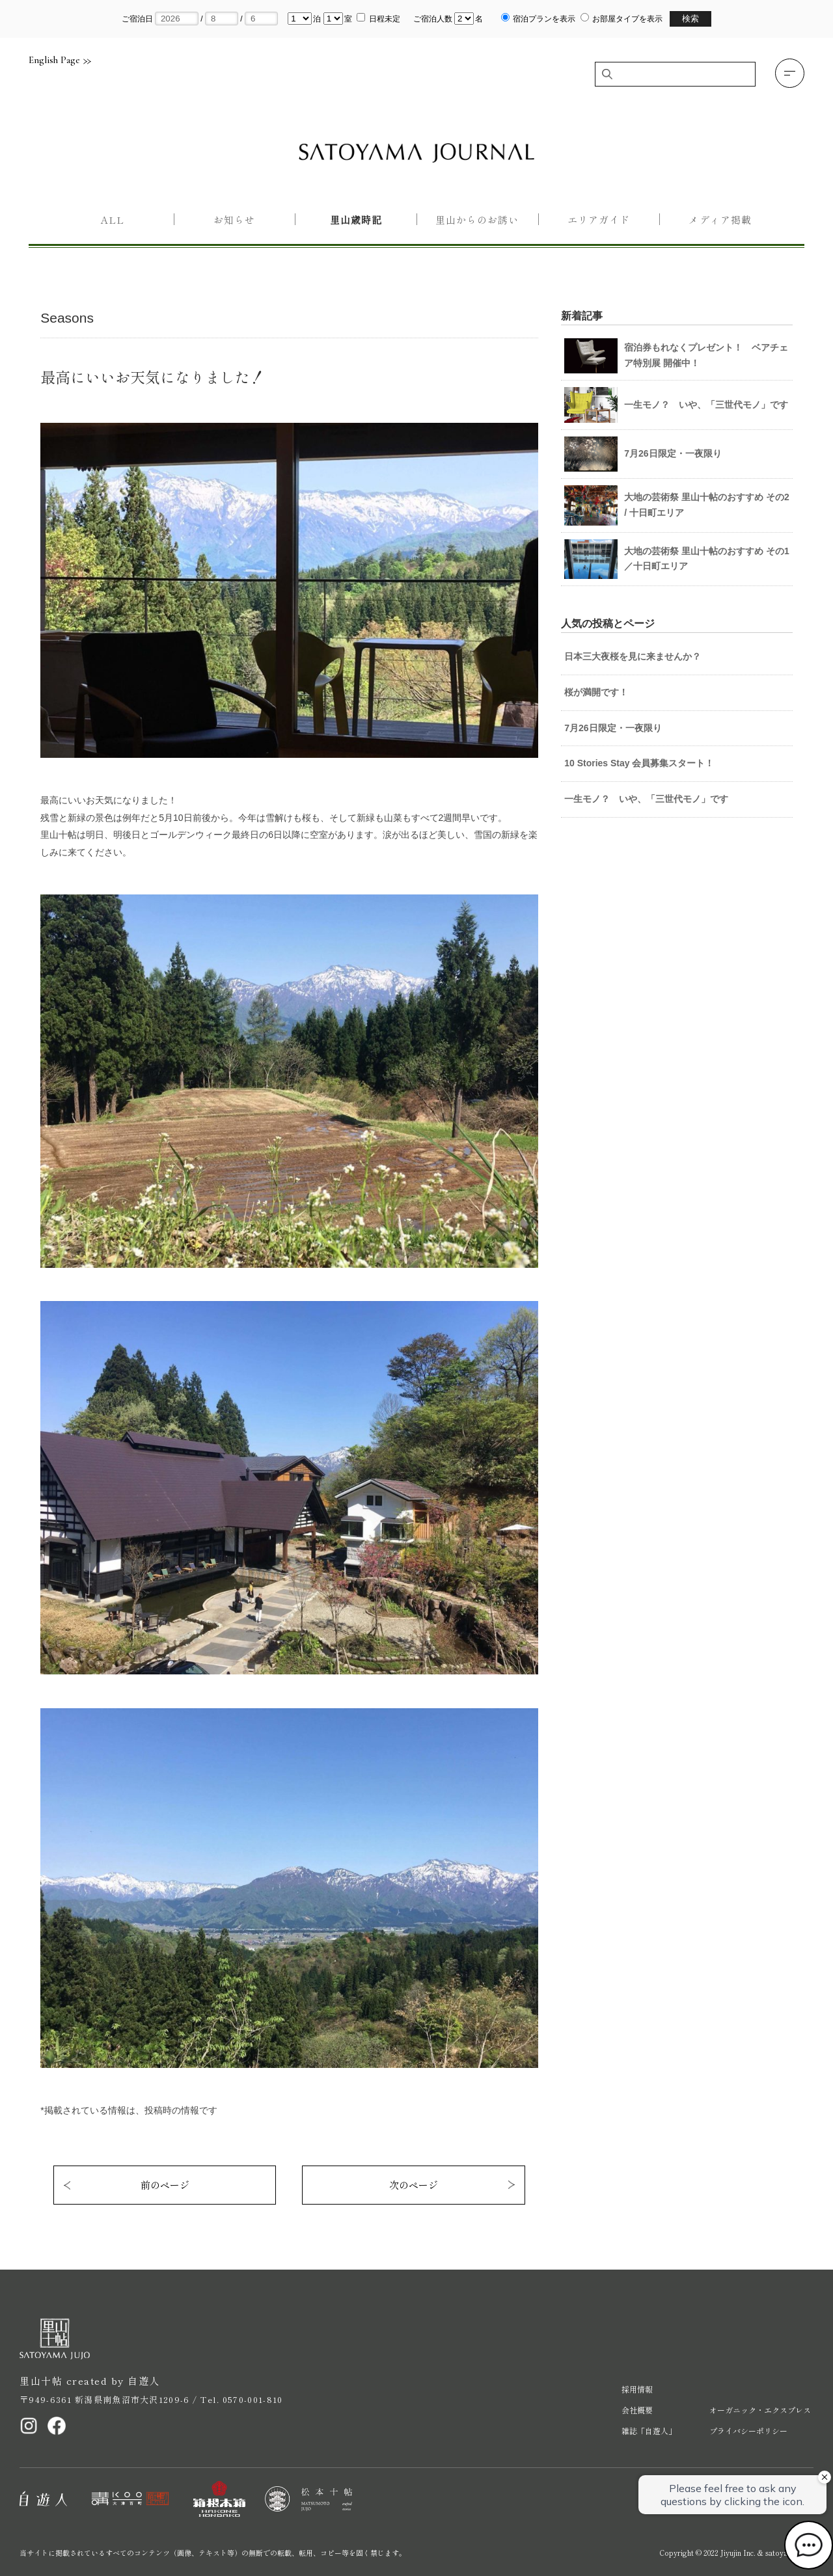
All (112, 219)
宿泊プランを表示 (544, 18)
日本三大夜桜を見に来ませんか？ (632, 656)
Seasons (67, 317)
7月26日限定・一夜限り (612, 728)
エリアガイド (598, 219)
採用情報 (637, 2389)
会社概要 (637, 2409)
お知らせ (234, 219)
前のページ (165, 2185)
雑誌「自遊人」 (648, 2430)
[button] (789, 73)
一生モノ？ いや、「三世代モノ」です (646, 799)
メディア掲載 (720, 219)
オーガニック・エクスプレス (760, 2409)
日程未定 (384, 18)
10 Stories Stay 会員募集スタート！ (639, 763)
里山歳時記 (356, 219)
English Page (60, 60)
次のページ (413, 2185)
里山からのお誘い (477, 219)
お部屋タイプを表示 (627, 18)
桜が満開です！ (596, 692)
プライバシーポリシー (748, 2430)
